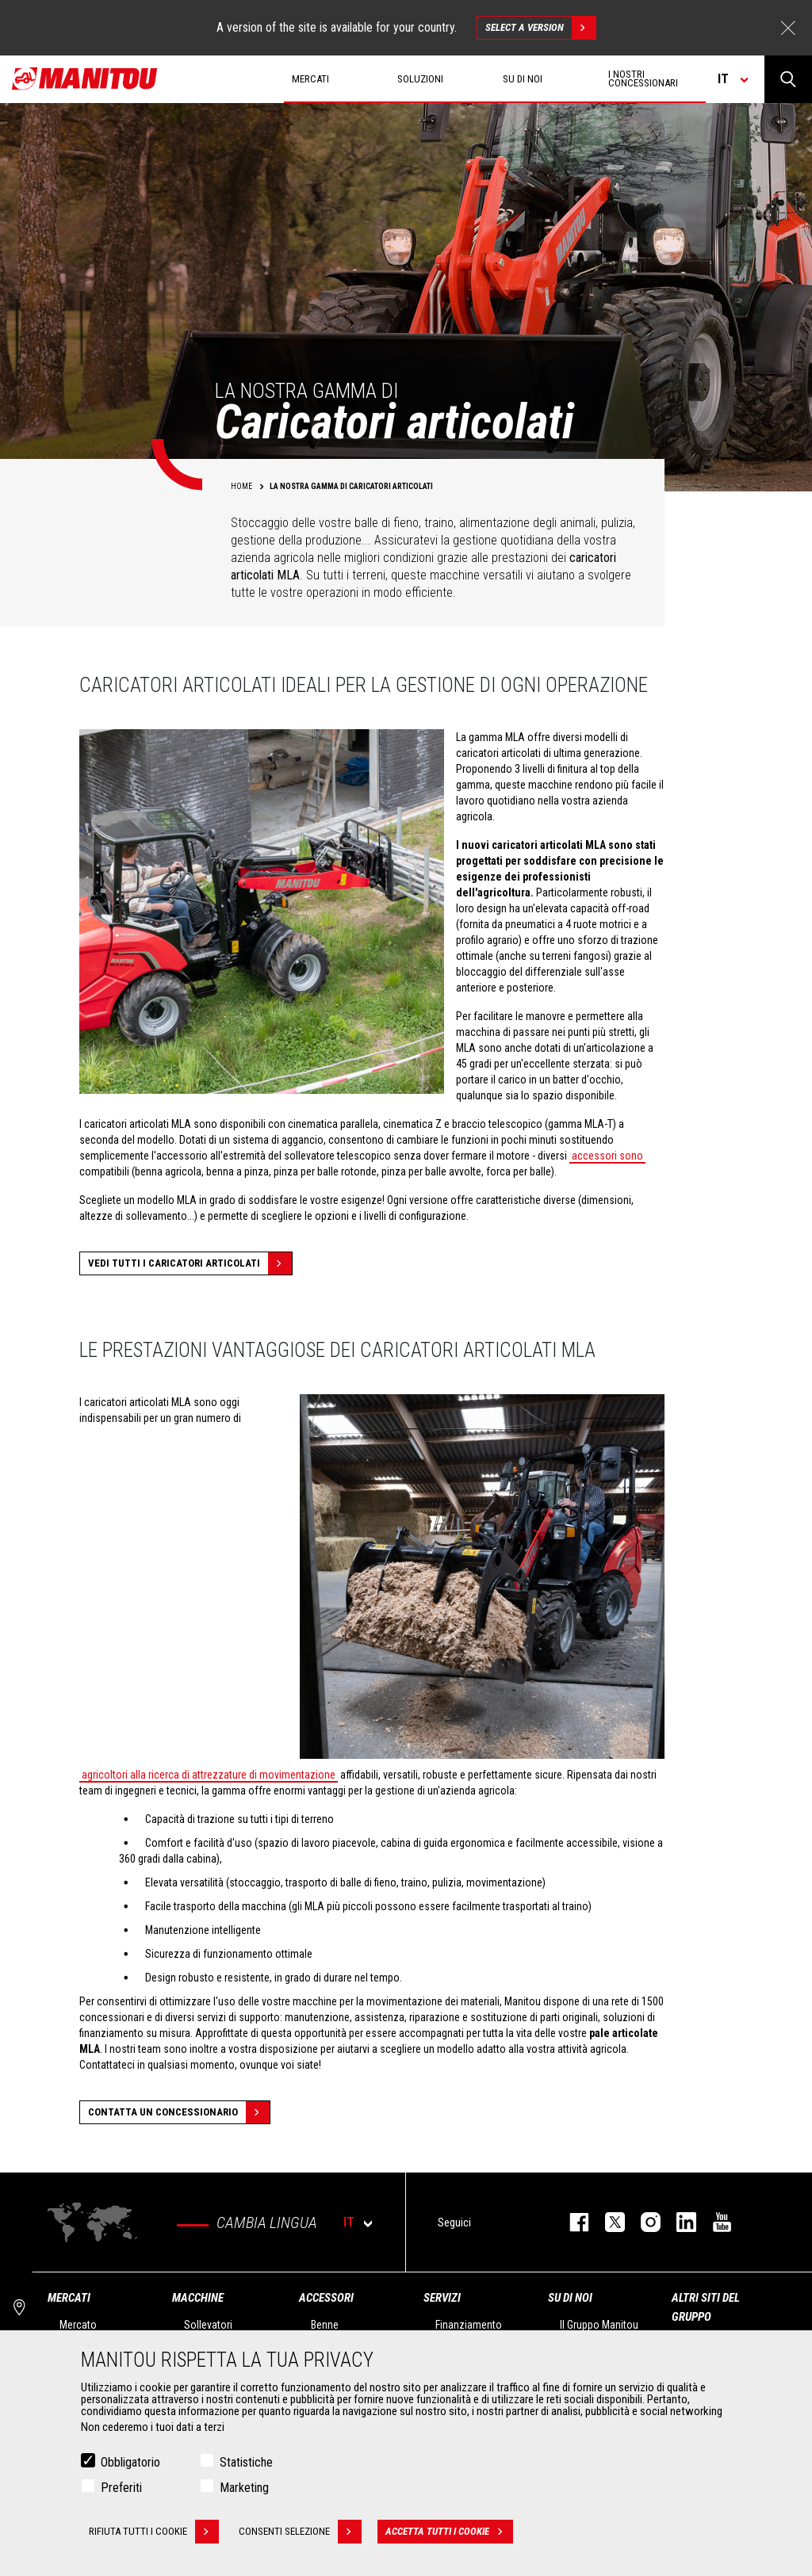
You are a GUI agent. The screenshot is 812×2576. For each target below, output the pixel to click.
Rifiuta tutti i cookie (154, 2532)
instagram (643, 2222)
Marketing (244, 2487)
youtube (714, 2222)
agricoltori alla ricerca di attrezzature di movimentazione (208, 1774)
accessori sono (607, 1155)
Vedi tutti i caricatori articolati (190, 1263)
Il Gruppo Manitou (599, 2324)
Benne (325, 2324)
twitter (607, 2222)
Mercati (69, 2298)
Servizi (442, 2298)
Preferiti (121, 2487)
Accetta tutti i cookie (449, 2532)
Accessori (326, 2298)
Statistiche (246, 2462)
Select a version (540, 28)
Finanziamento (468, 2324)
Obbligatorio (130, 2462)
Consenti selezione (300, 2532)
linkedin (678, 2222)
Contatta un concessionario (179, 2112)
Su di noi (570, 2298)
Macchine (198, 2298)
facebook (571, 2222)
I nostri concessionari (643, 78)
